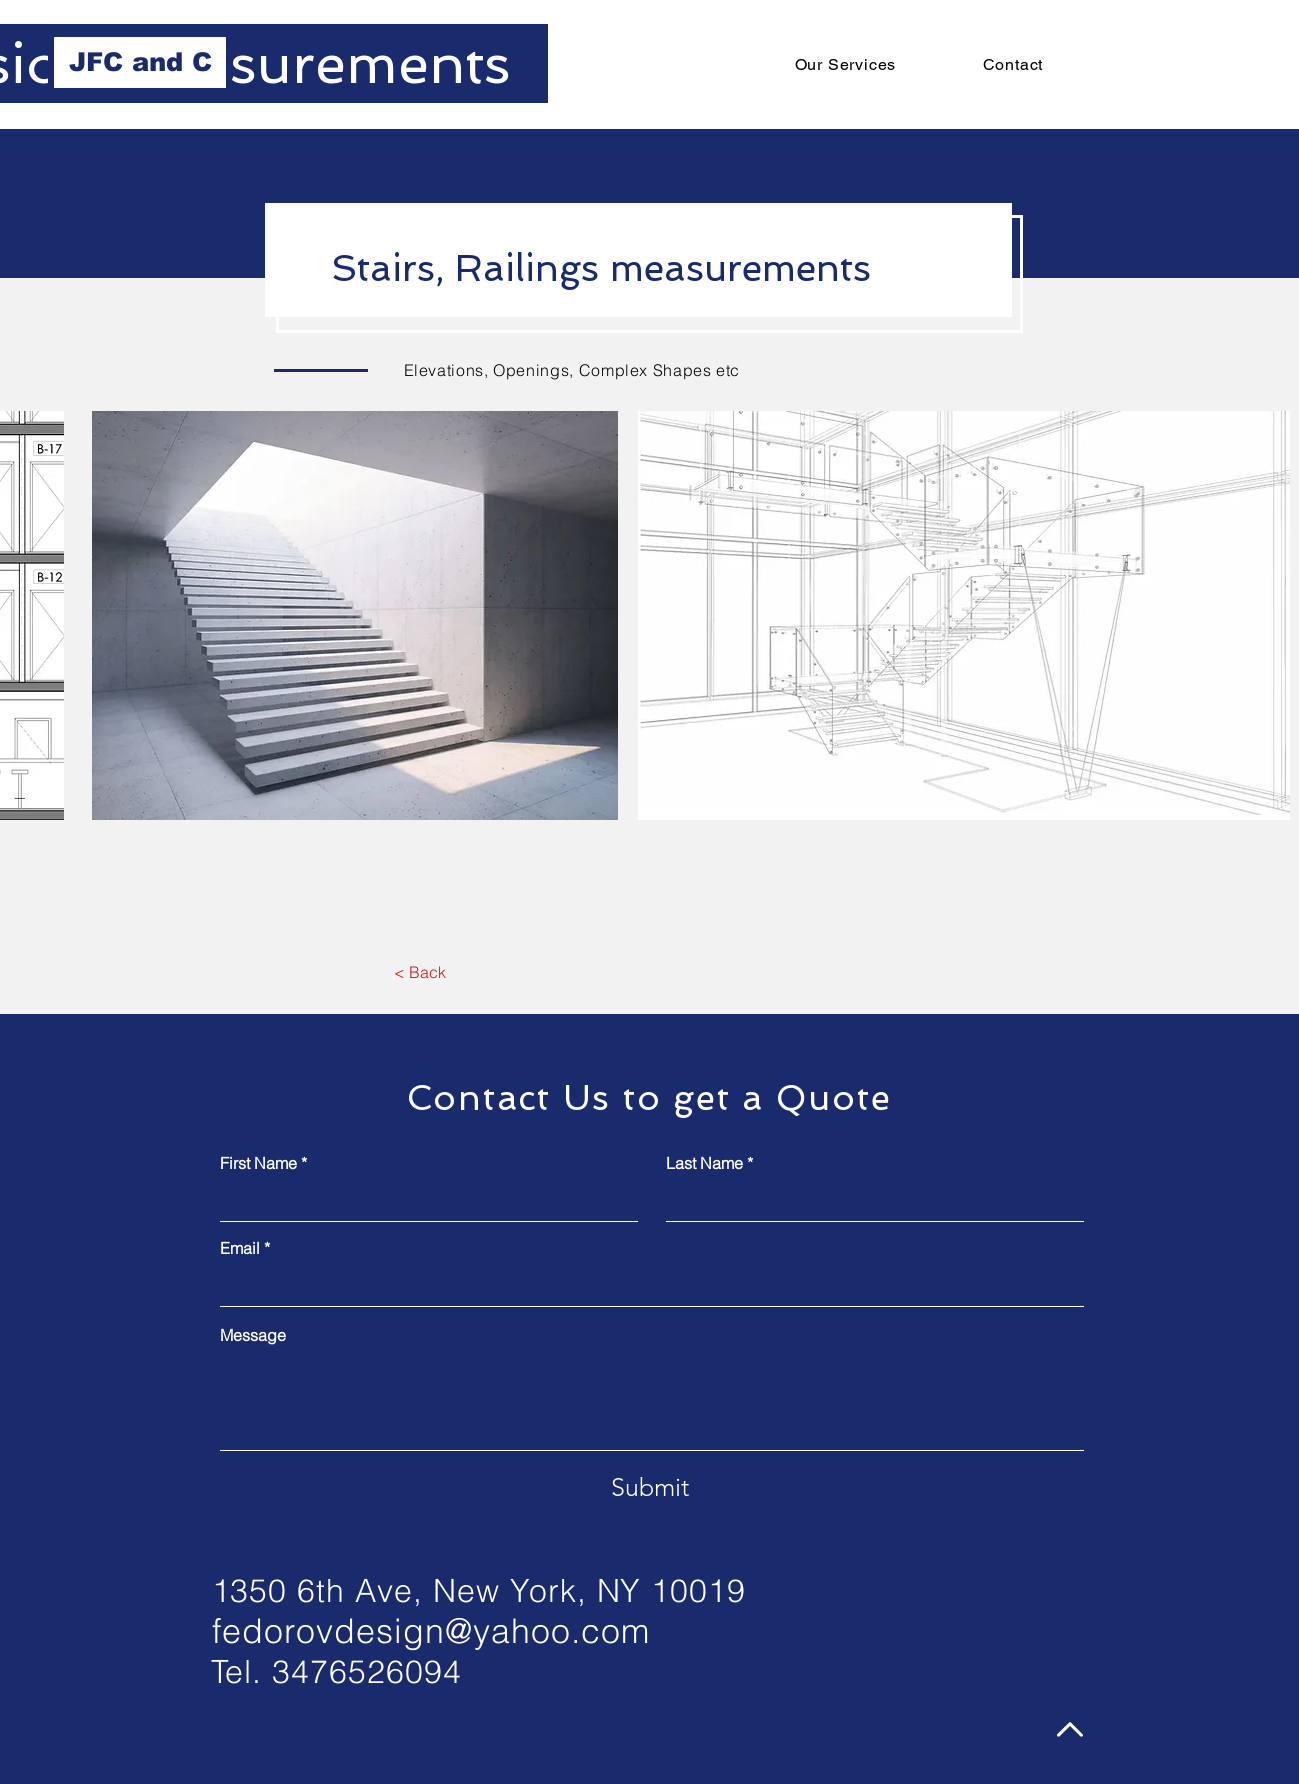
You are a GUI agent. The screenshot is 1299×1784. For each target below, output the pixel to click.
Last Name (704, 1163)
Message (253, 1335)
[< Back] (420, 973)
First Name (258, 1163)
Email (240, 1248)
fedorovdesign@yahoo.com (431, 1631)
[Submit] (650, 1487)
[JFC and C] (140, 62)
